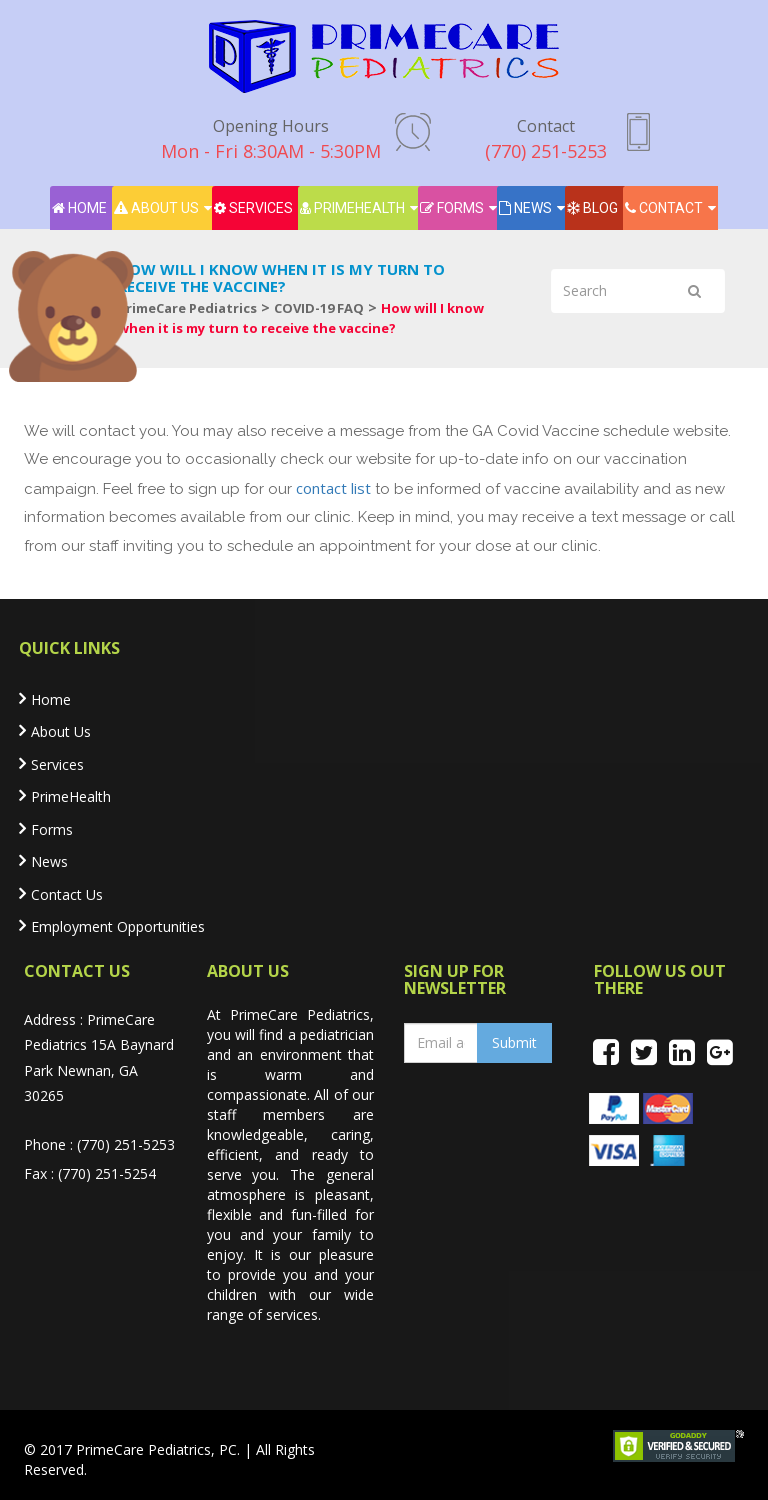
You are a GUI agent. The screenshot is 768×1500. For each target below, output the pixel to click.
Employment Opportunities (118, 926)
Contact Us (67, 894)
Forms (452, 208)
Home (79, 208)
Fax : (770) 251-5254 (90, 1173)
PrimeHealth (352, 208)
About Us (156, 208)
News (525, 208)
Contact (664, 208)
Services (253, 208)
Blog (592, 208)
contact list (333, 488)
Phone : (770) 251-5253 (99, 1144)
